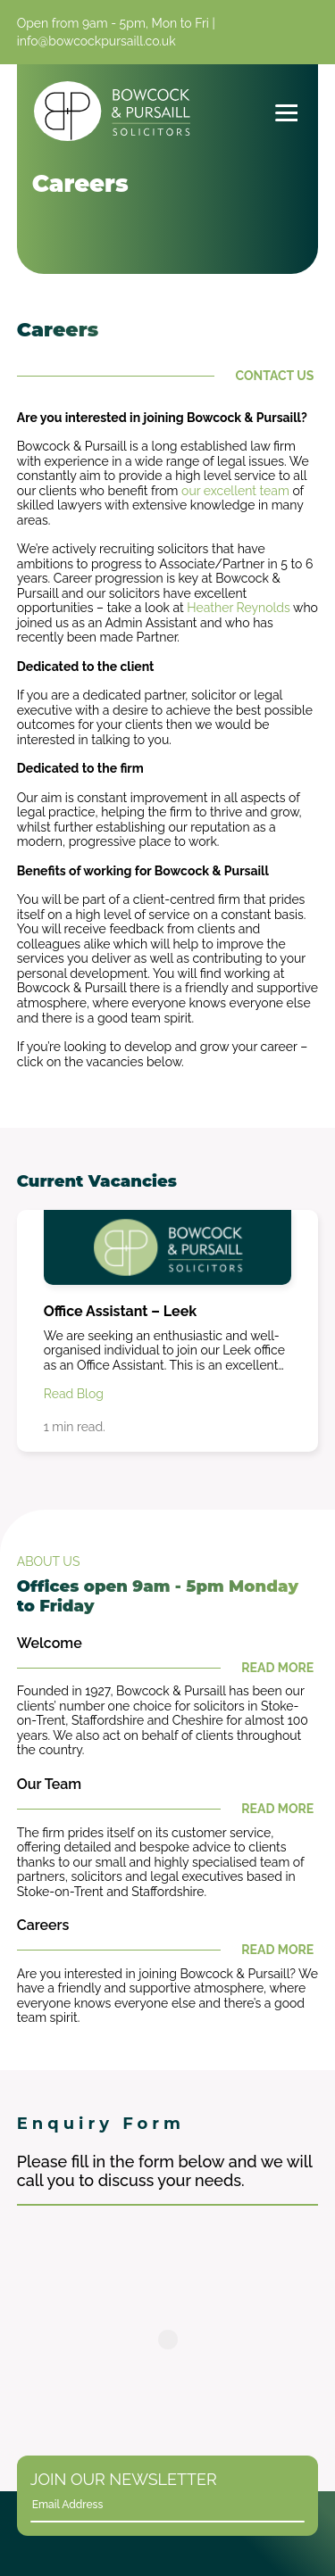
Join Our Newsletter (123, 2479)
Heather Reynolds (238, 608)
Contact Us (165, 376)
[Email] (158, 2504)
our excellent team (235, 491)
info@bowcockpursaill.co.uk (96, 41)
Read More (165, 1668)
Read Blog (74, 1394)
